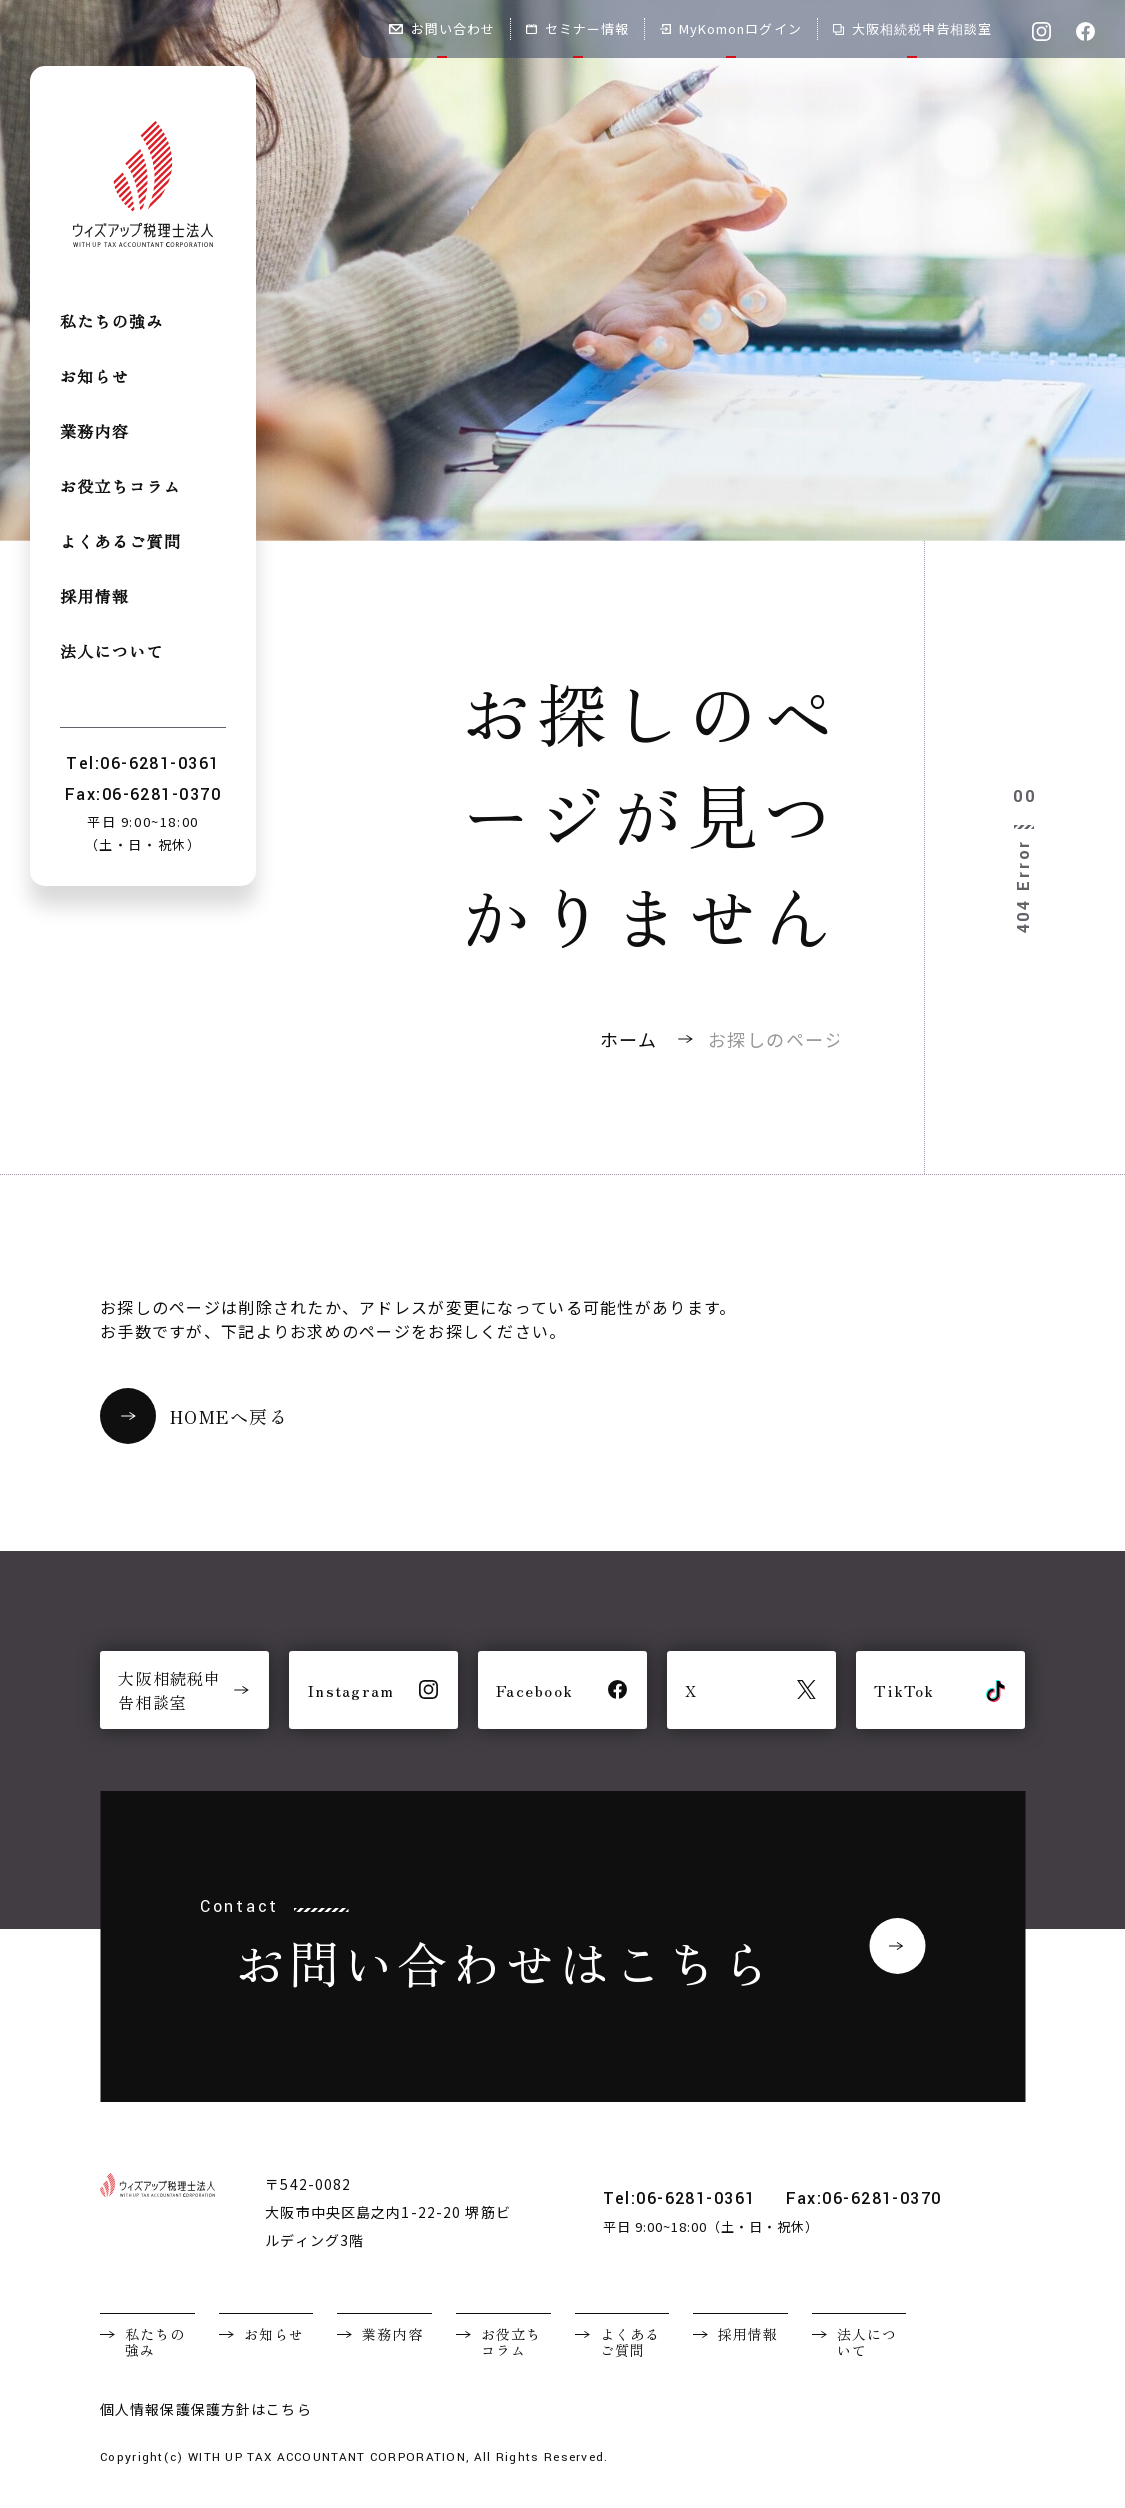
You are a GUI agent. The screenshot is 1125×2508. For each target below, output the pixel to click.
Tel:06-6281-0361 (679, 2198)
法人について (112, 652)
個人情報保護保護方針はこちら (206, 2409)
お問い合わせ (442, 28)
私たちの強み (112, 322)
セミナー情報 (577, 28)
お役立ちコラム (120, 487)
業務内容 (94, 432)
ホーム (628, 1039)
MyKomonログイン (730, 28)
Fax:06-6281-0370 (864, 2198)
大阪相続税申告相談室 (912, 28)
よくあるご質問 (120, 542)
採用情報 (94, 597)
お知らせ (94, 377)
